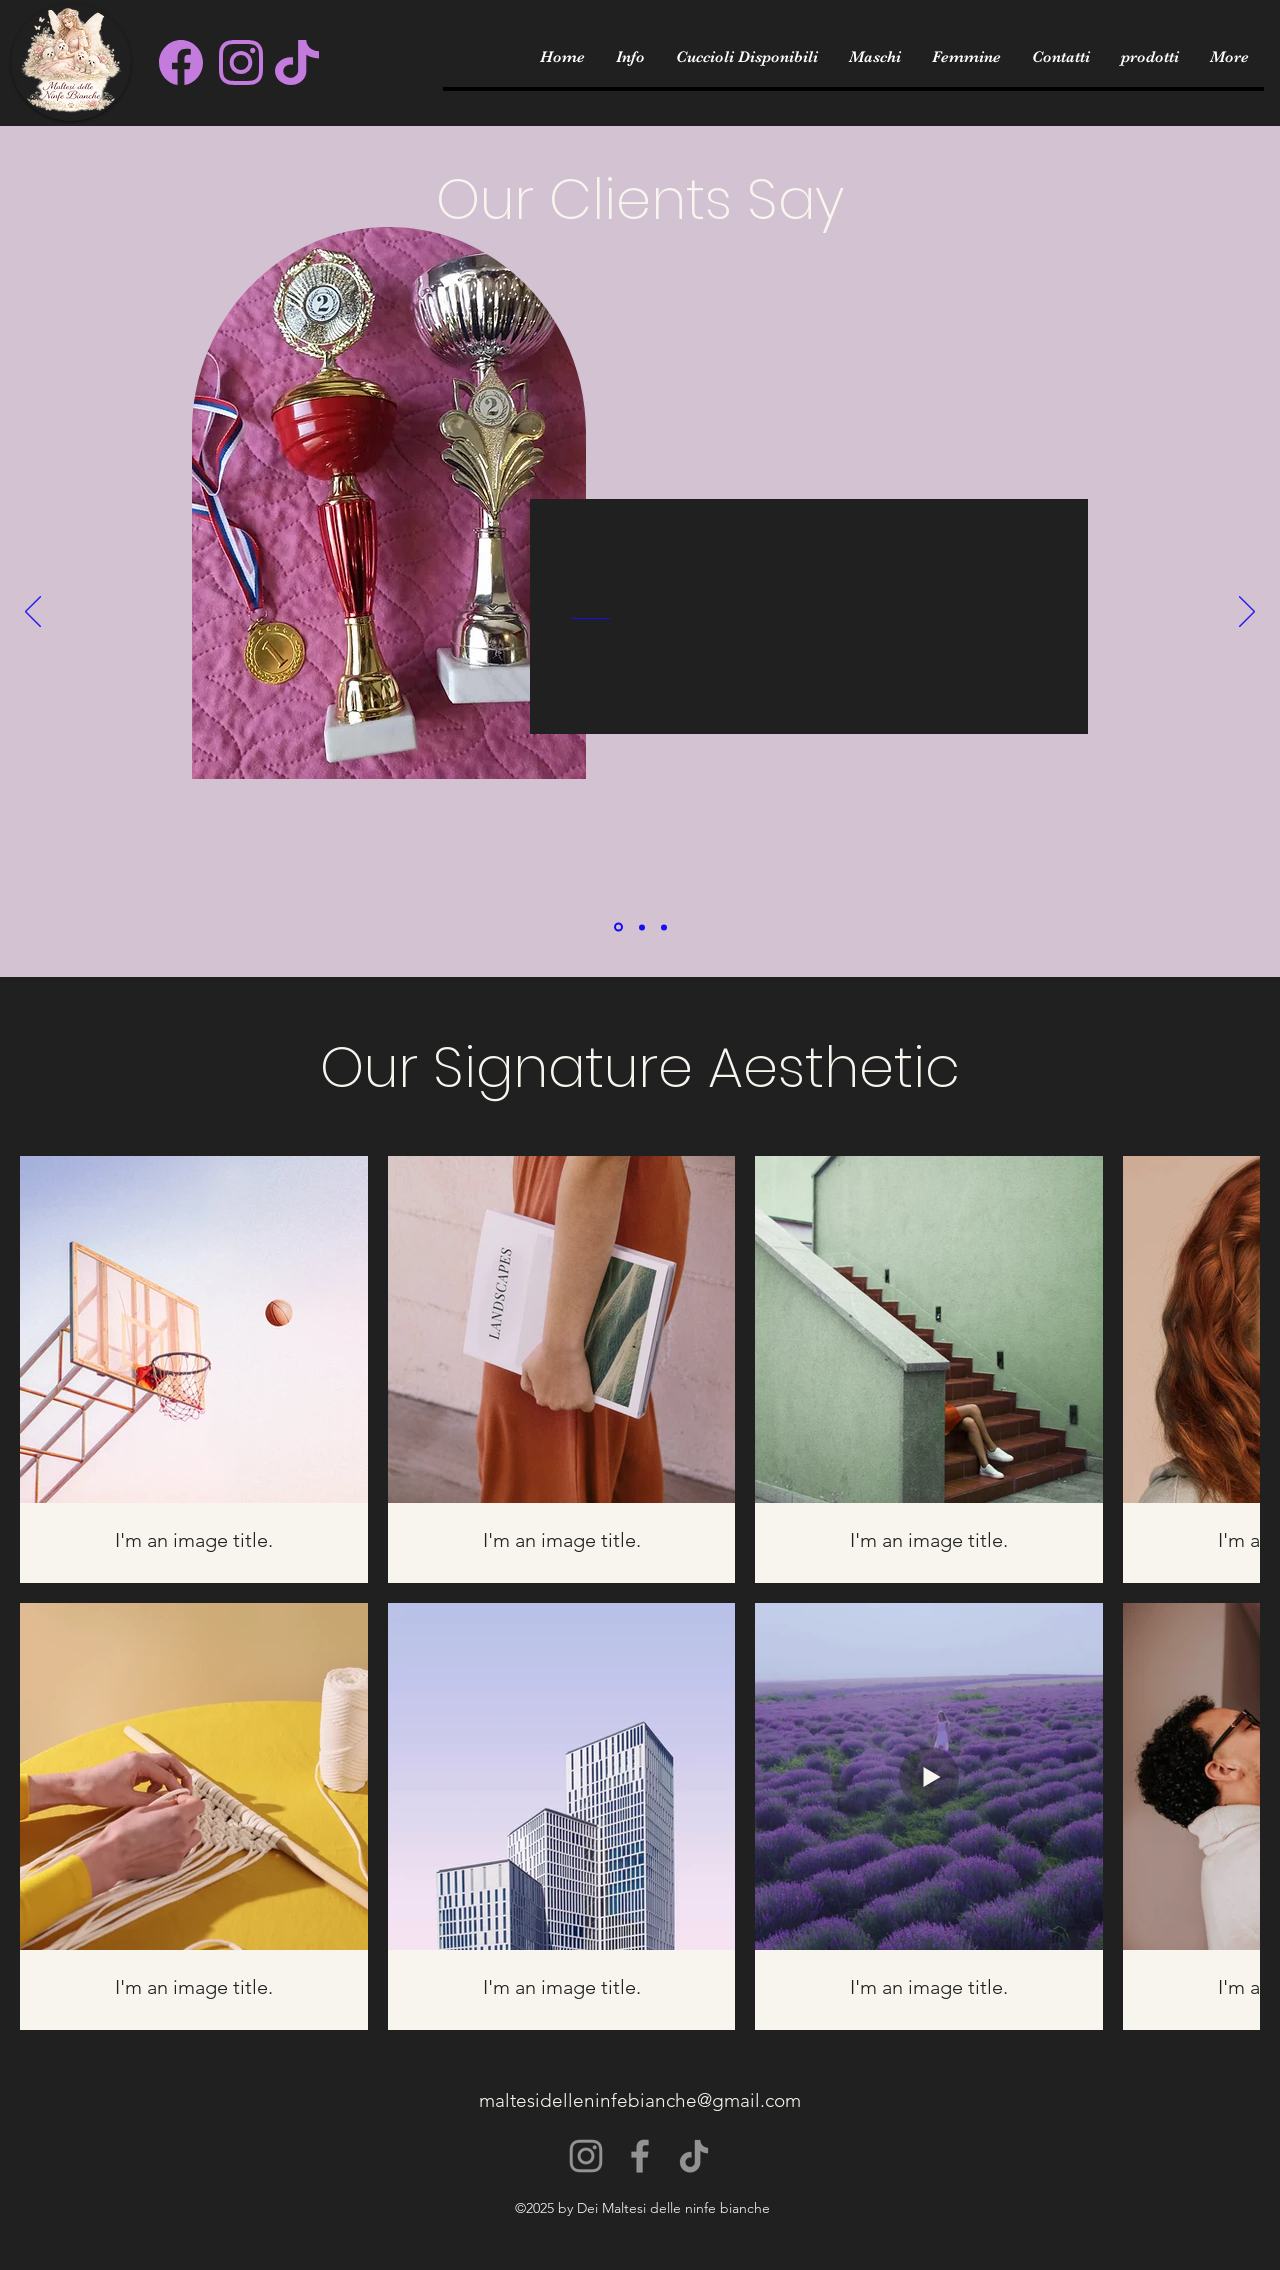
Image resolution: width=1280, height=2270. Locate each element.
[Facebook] (640, 2156)
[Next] (1247, 613)
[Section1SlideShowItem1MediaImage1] (618, 927)
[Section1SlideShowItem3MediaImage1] (664, 927)
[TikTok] (694, 2156)
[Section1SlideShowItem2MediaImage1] (642, 927)
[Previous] (33, 613)
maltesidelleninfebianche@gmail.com (640, 2100)
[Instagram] (586, 2156)
